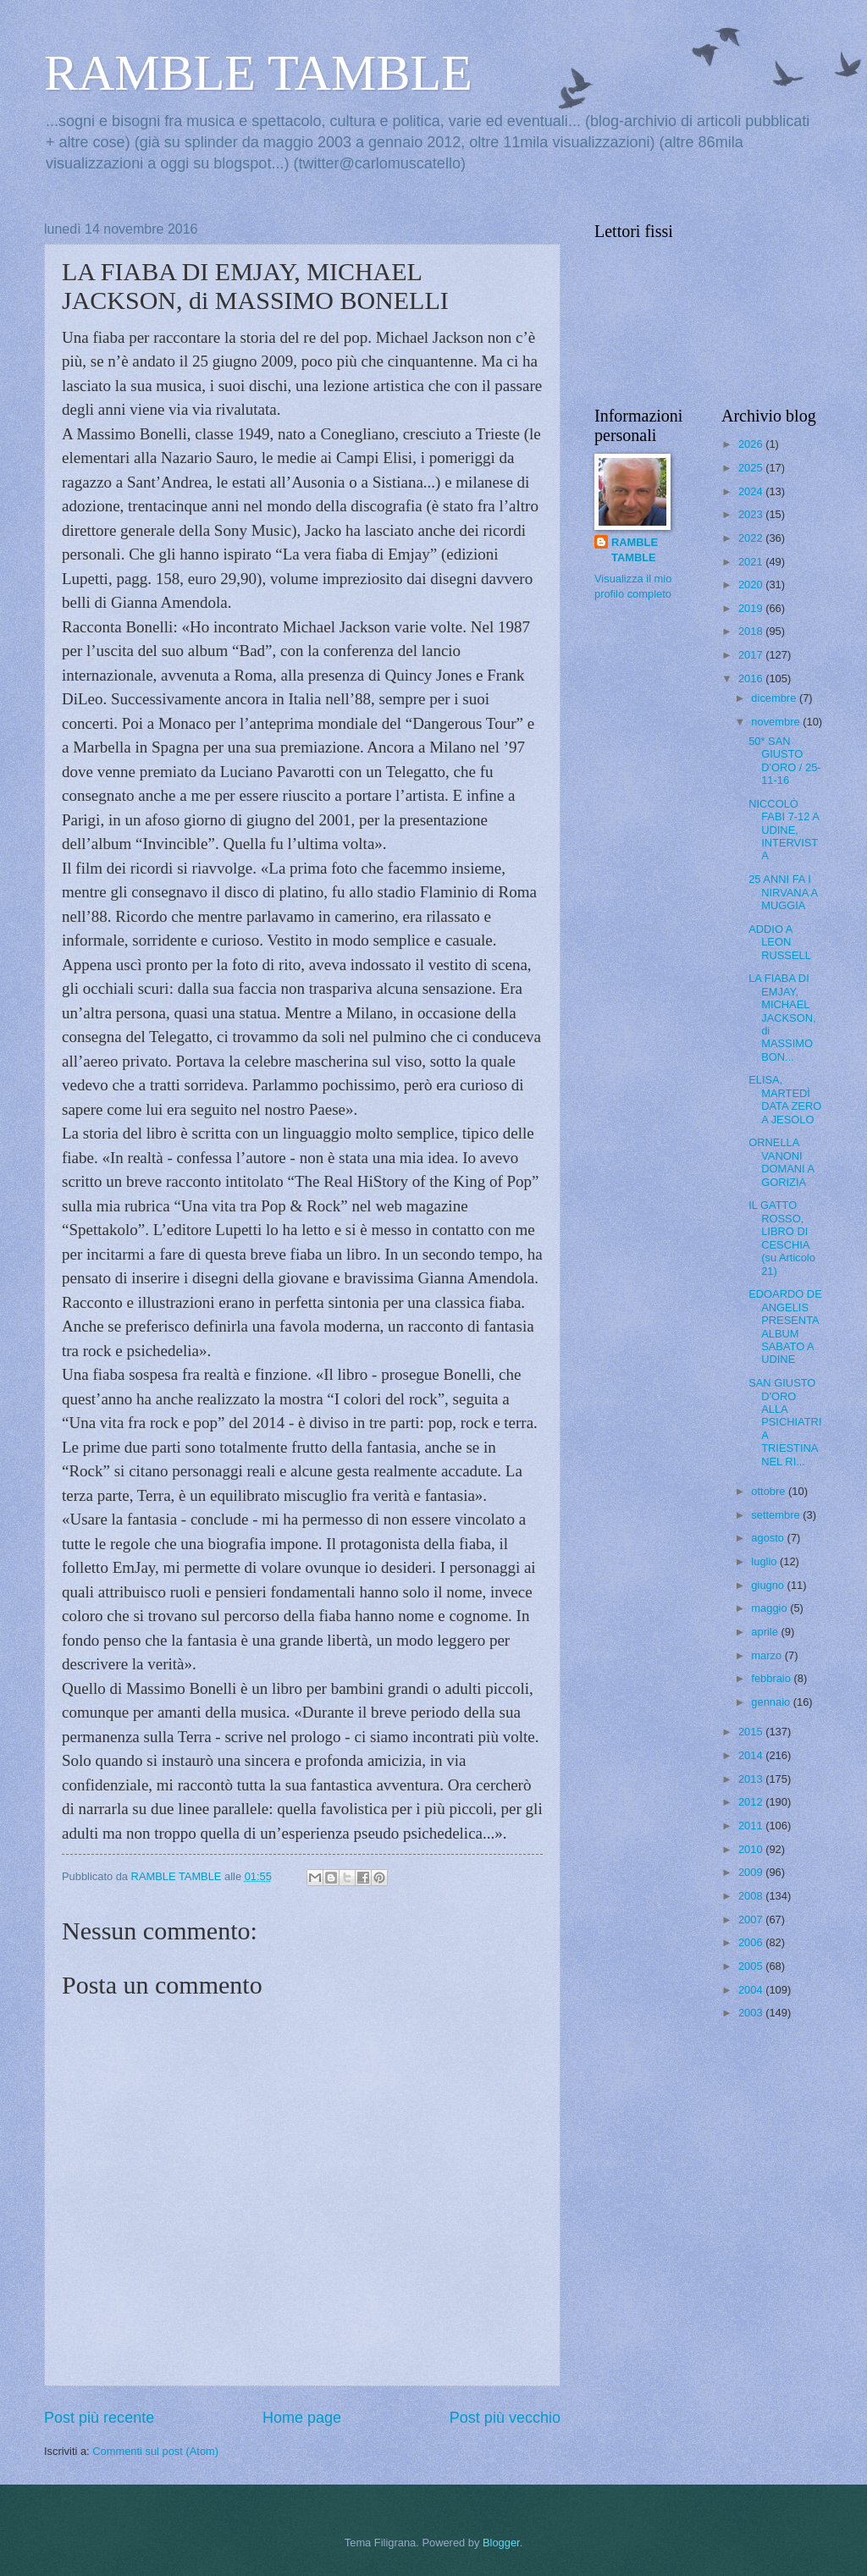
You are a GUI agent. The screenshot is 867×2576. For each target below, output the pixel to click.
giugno (769, 1585)
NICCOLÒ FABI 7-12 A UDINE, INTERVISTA (783, 830)
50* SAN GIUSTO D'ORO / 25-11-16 (784, 760)
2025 (751, 467)
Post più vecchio (505, 2417)
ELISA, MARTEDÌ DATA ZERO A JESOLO (784, 1099)
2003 (751, 2012)
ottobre (769, 1491)
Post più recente (99, 2417)
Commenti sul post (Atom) (155, 2451)
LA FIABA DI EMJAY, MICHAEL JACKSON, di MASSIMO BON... (781, 1017)
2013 (751, 1779)
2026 (751, 444)
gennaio (771, 1702)
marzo (767, 1655)
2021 (751, 561)
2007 (751, 1919)
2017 (751, 654)
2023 (751, 514)
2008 (751, 1895)
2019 (751, 608)
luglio (765, 1561)
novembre (777, 721)
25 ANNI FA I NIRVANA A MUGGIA (782, 892)
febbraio (772, 1678)
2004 (751, 1989)
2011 (751, 1825)
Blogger (501, 2542)
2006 (751, 1942)
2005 (751, 1966)
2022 (751, 538)
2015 (751, 1731)
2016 (751, 678)
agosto (769, 1537)
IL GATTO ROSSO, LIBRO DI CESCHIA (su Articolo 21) (781, 1238)
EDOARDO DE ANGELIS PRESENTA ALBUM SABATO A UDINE (785, 1326)
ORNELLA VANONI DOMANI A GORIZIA (781, 1162)
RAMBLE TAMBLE (258, 73)
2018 (751, 631)
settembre (777, 1515)
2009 (751, 1872)
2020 (751, 584)
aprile (766, 1631)
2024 (751, 491)
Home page (301, 2417)
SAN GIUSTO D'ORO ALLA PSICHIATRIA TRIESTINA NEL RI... (784, 1422)
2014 (751, 1755)
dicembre (775, 698)
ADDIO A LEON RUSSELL (779, 942)
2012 (751, 1801)
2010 (751, 1849)
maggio (770, 1608)
